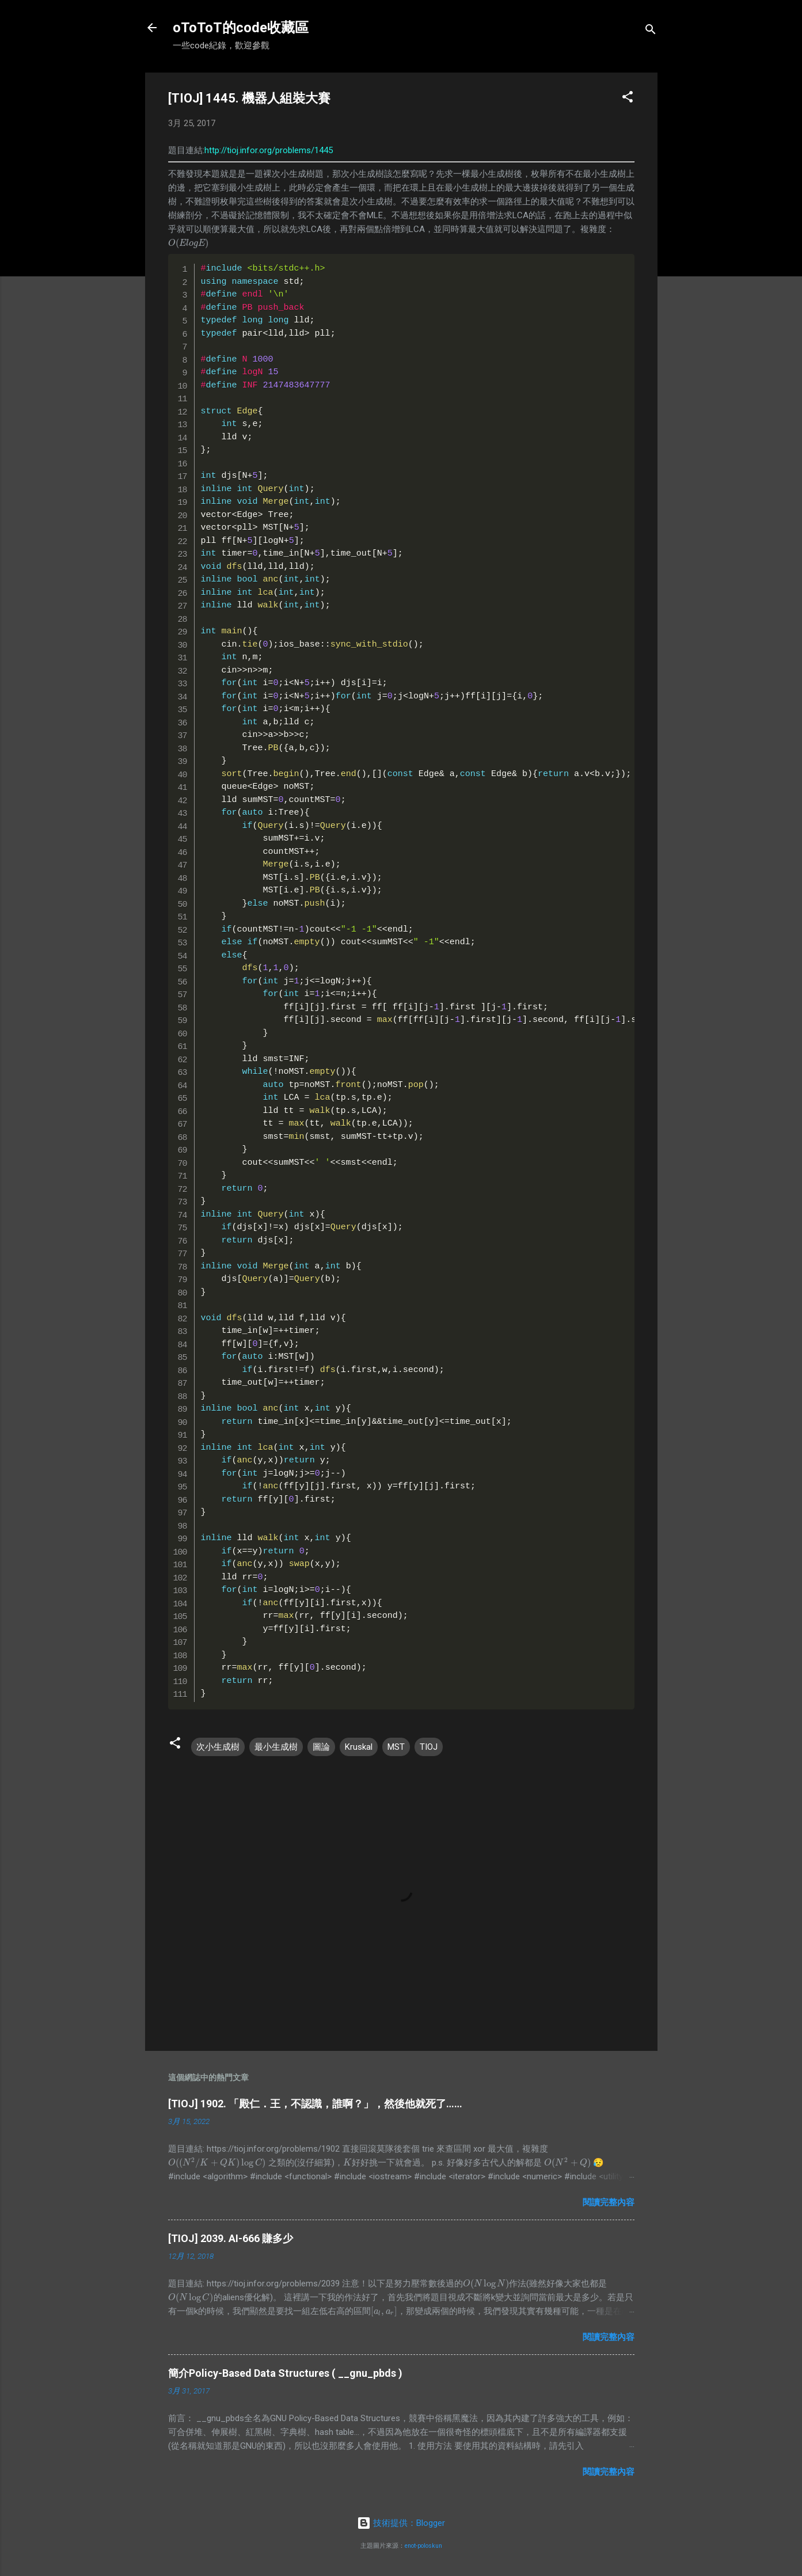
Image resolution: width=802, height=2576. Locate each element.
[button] (627, 99)
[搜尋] (650, 31)
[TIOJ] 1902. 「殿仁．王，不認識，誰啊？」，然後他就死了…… (315, 2104)
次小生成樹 (218, 1747)
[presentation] (188, 243)
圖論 (321, 1747)
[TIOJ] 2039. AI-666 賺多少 (230, 2238)
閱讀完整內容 (608, 2202)
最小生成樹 (276, 1747)
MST (396, 1747)
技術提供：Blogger (401, 2523)
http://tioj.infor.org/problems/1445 (268, 150)
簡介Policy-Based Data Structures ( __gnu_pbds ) (285, 2373)
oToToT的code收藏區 (241, 28)
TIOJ (429, 1747)
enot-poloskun (423, 2546)
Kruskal (359, 1747)
